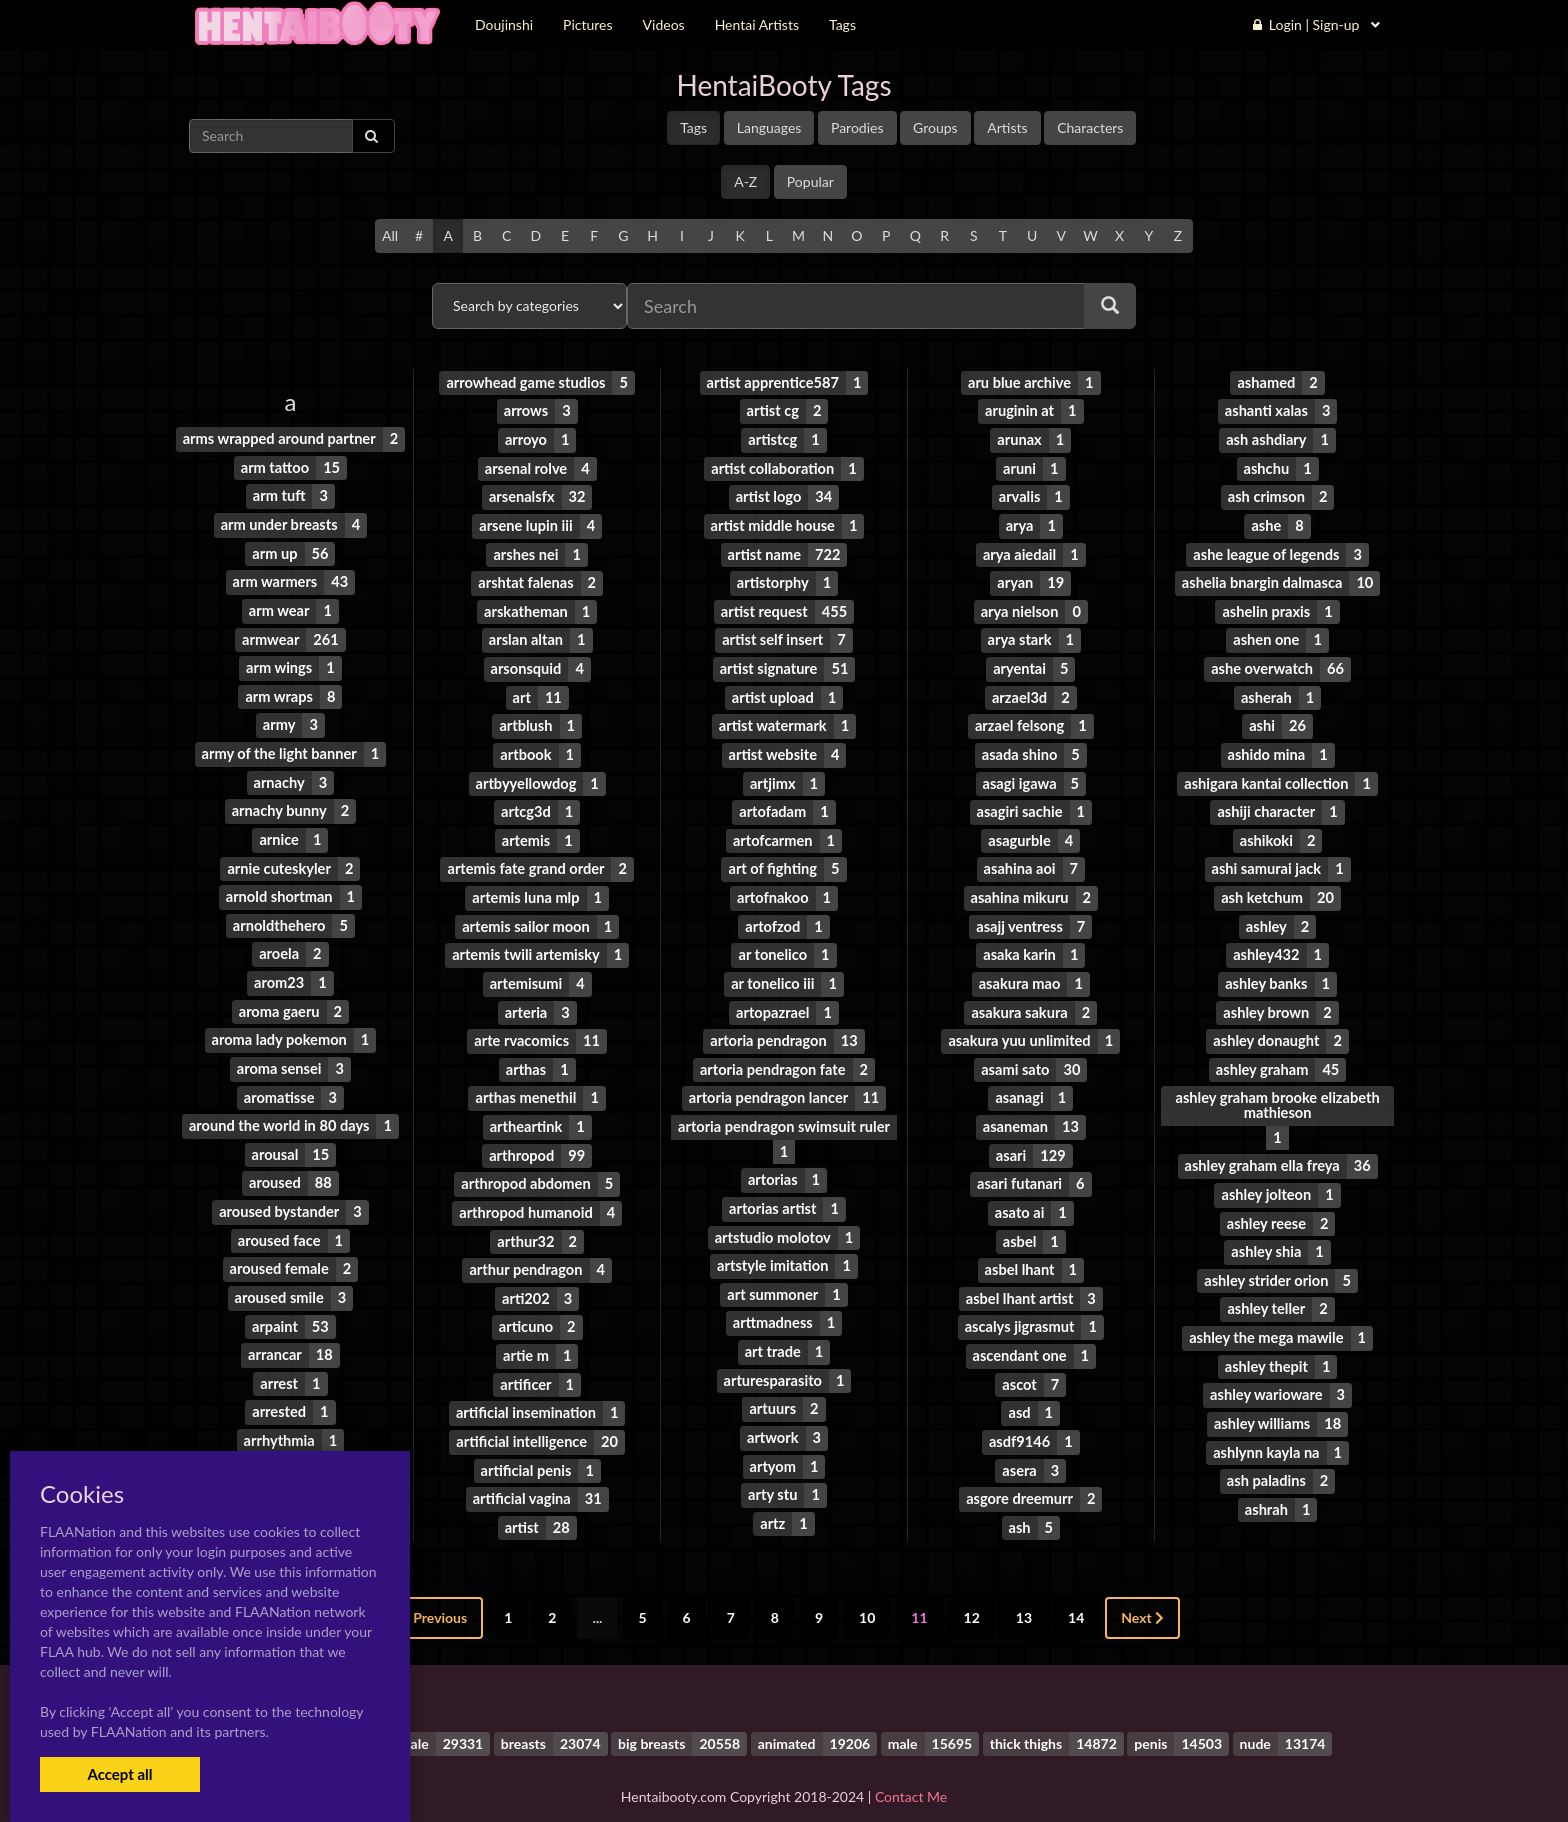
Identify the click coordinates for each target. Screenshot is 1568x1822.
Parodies (857, 127)
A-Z (745, 181)
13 (1024, 1592)
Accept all (119, 1774)
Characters (1090, 127)
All (390, 235)
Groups (935, 127)
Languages (769, 127)
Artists (1007, 127)
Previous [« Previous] (434, 1592)
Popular (810, 181)
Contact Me (911, 1771)
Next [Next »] (1142, 1592)
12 (972, 1592)
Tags (693, 127)
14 (1076, 1592)
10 (867, 1592)
